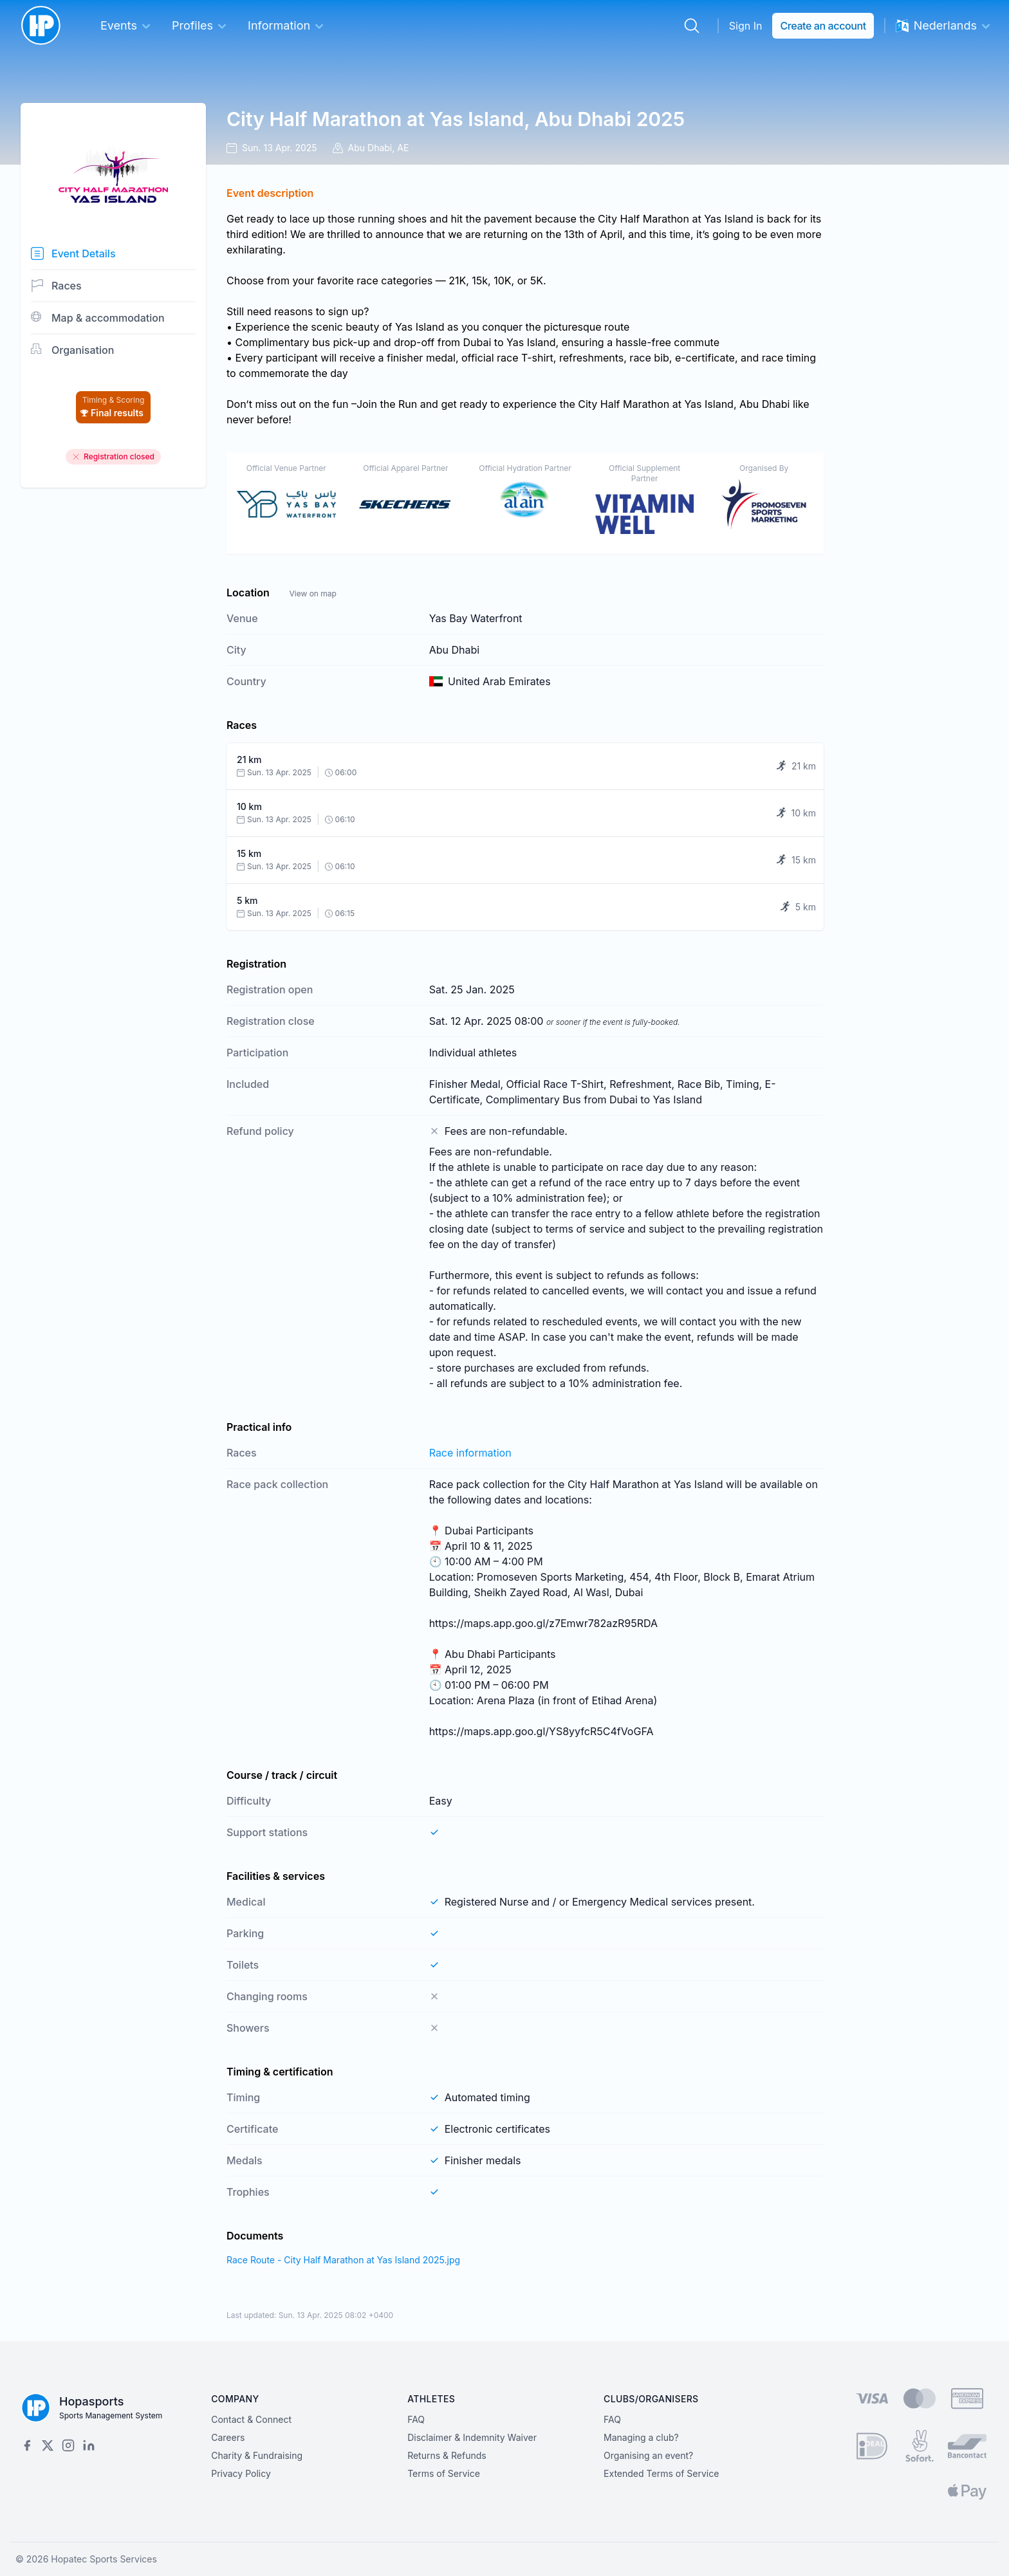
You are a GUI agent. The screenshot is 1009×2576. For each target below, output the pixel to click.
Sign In (746, 25)
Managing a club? (641, 2437)
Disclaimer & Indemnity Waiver (472, 2437)
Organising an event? (648, 2455)
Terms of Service (443, 2473)
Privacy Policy (241, 2473)
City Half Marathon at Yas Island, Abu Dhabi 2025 (456, 119)
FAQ (416, 2419)
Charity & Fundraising (256, 2455)
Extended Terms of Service (661, 2473)
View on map (312, 593)
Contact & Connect (251, 2419)
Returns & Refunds (446, 2455)
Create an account (823, 25)
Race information (470, 1452)
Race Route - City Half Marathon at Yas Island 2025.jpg (343, 2259)
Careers (228, 2437)
